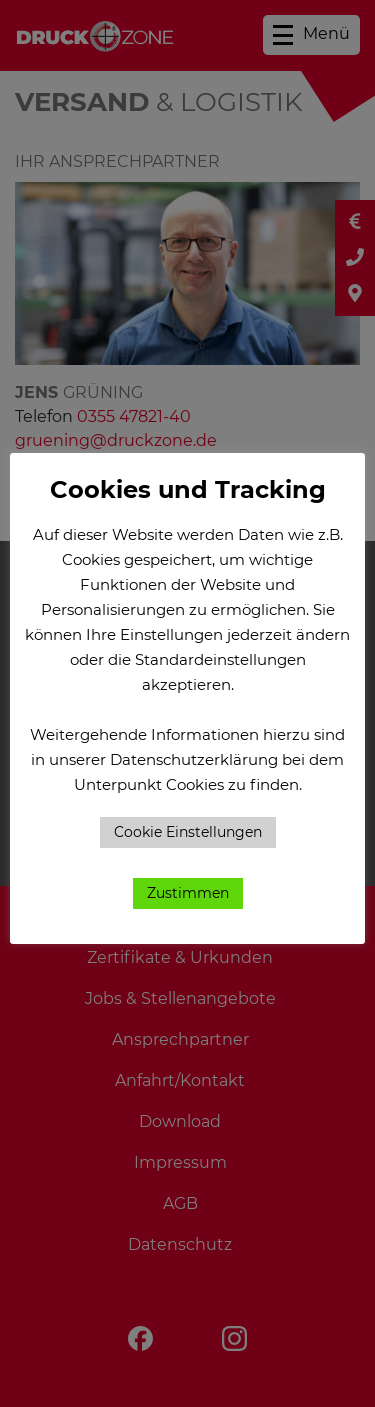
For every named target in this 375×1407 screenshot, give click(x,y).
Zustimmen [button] (188, 893)
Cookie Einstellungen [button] (188, 832)
